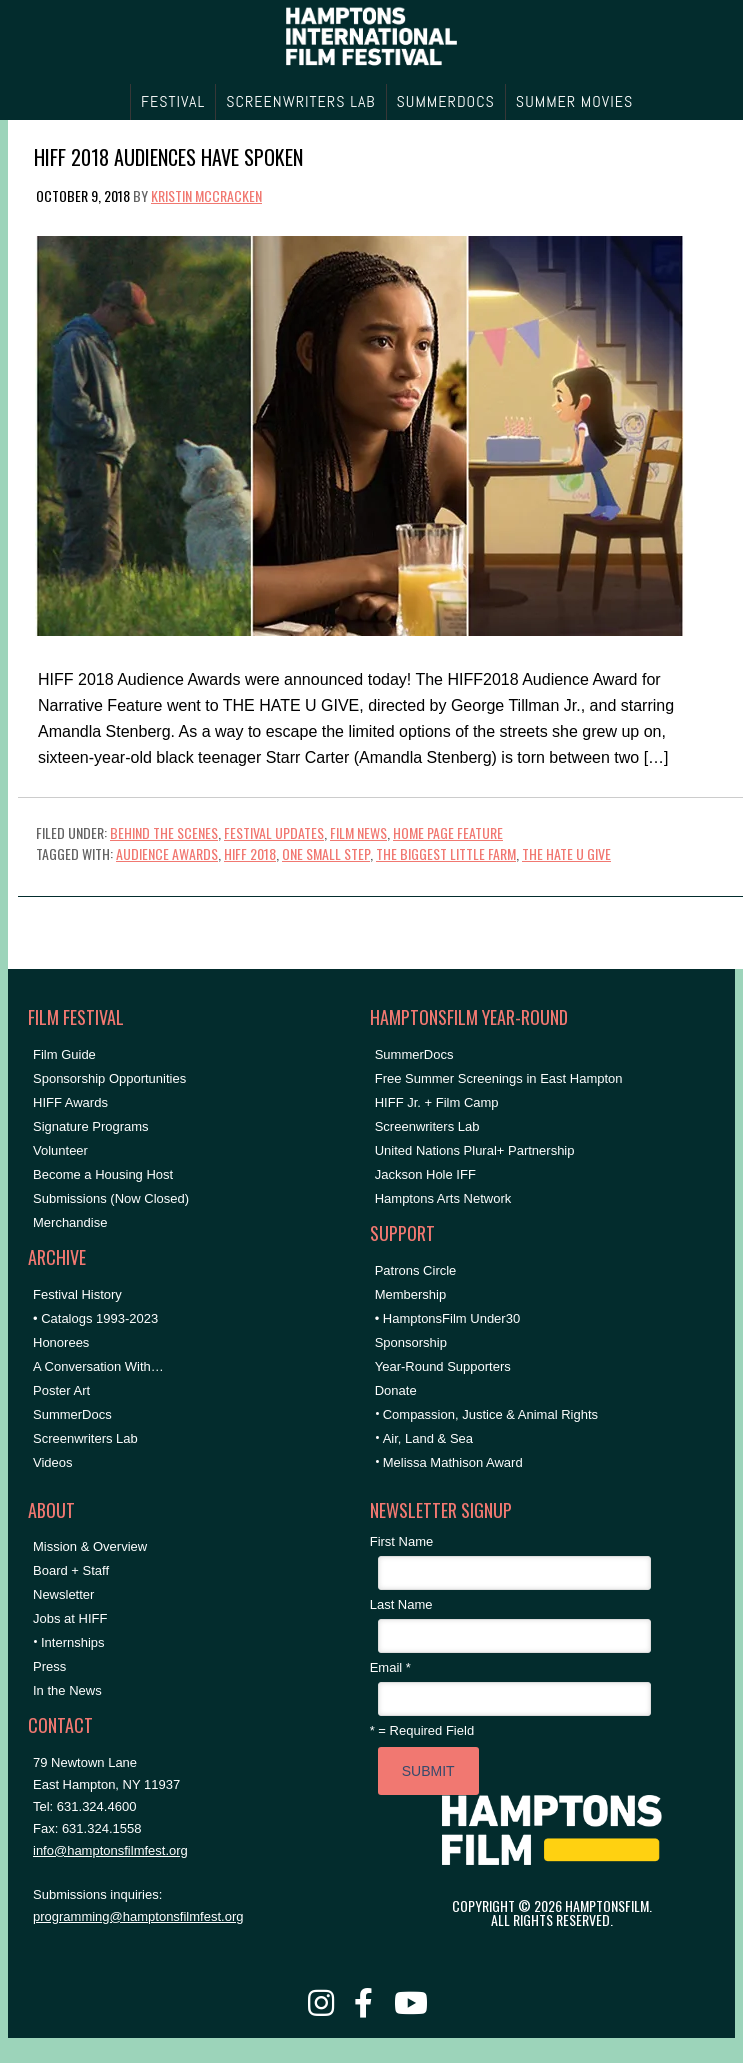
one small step (326, 853)
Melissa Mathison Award (453, 1462)
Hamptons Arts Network (443, 1198)
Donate (396, 1390)
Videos (53, 1462)
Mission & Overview (90, 1546)
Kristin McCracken (206, 195)
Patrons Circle (416, 1270)
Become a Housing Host (103, 1174)
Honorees (61, 1342)
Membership (411, 1294)
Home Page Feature (448, 832)
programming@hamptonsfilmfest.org (138, 1916)
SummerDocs (72, 1414)
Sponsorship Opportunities (109, 1078)
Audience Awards (167, 853)
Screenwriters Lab (85, 1438)
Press (49, 1666)
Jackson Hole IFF (425, 1174)
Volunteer (60, 1150)
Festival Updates (274, 832)
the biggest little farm (446, 853)
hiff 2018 (250, 853)
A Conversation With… (98, 1366)
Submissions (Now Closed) (111, 1198)
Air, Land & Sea (428, 1438)
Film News (358, 832)
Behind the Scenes (164, 832)
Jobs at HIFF (70, 1618)
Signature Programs (91, 1126)
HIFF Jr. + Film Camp (437, 1102)
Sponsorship (411, 1342)
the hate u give (566, 853)
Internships (73, 1642)
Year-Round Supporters (443, 1366)
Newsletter (63, 1594)
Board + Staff (71, 1570)
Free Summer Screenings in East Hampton (499, 1078)
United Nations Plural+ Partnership (475, 1150)
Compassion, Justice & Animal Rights (490, 1414)
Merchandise (70, 1222)
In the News (67, 1690)
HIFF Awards (70, 1102)
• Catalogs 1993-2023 (95, 1318)
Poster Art (61, 1390)
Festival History (77, 1294)
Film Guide (64, 1054)
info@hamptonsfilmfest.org (110, 1850)
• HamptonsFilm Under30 (447, 1318)
